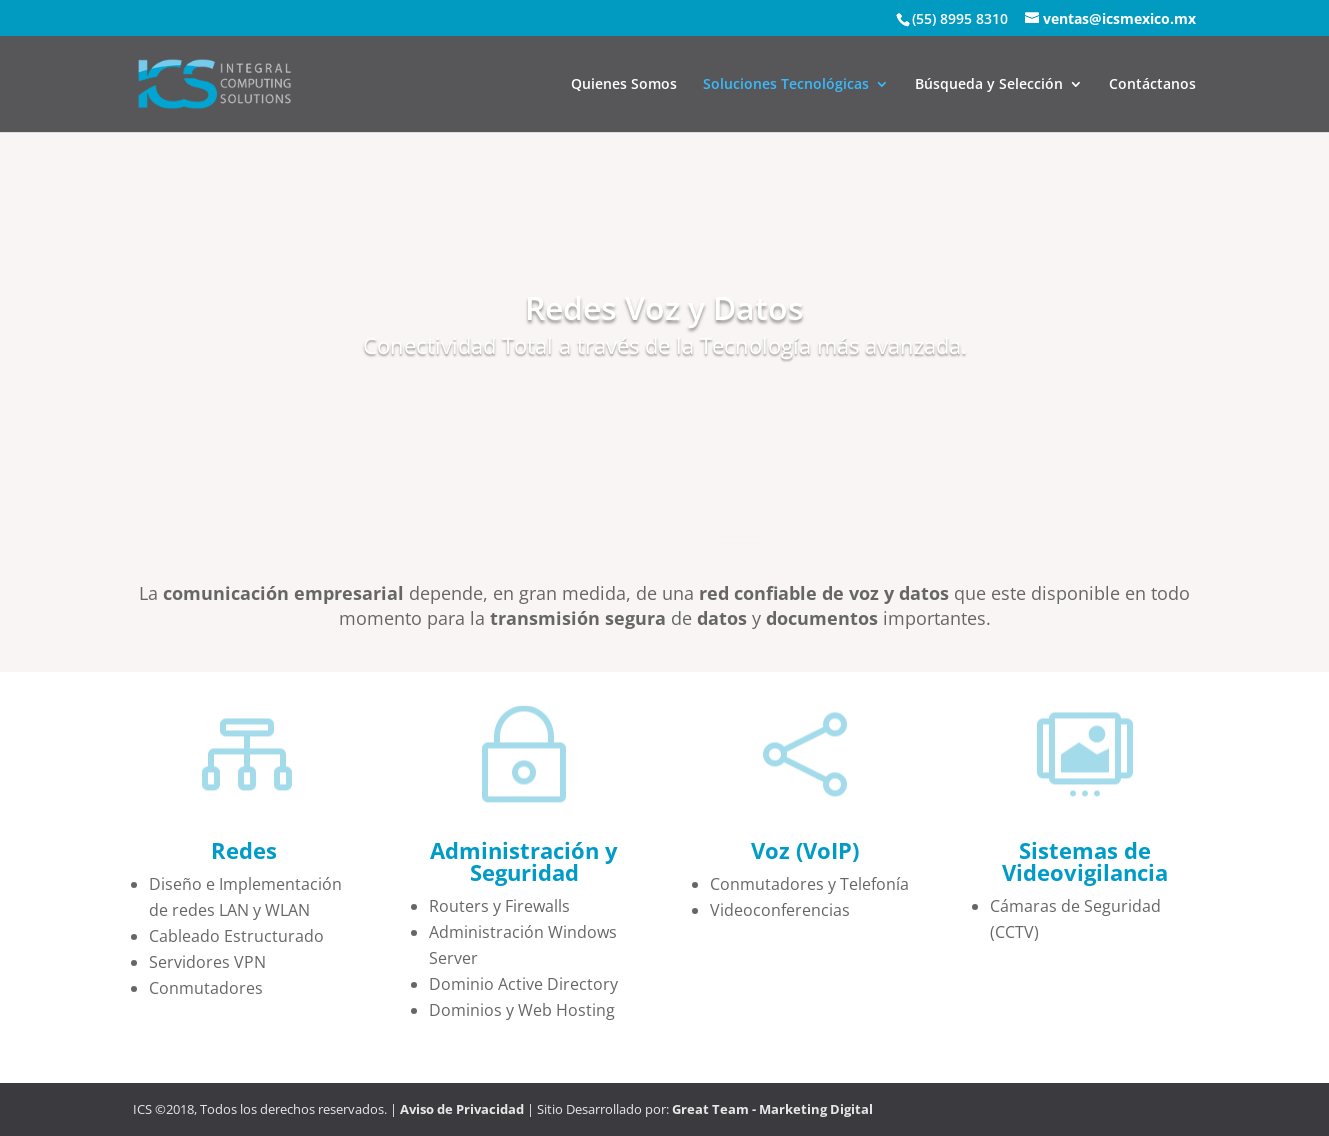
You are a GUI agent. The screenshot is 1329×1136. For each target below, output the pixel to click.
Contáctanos (1152, 85)
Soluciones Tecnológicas (786, 85)
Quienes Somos (624, 85)
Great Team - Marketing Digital (771, 1109)
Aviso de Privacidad (462, 1109)
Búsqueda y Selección (989, 85)
